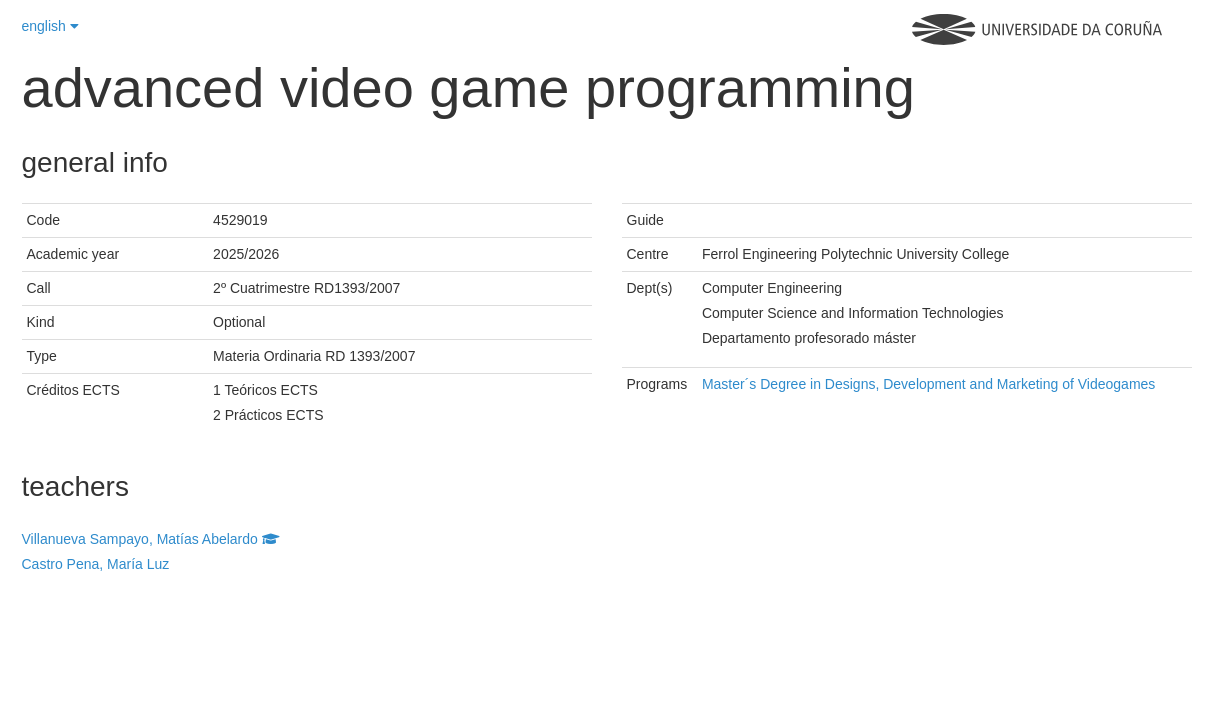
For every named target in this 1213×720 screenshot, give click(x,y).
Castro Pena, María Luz (96, 564)
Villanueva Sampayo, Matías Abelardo (151, 539)
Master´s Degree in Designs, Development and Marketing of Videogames (928, 384)
